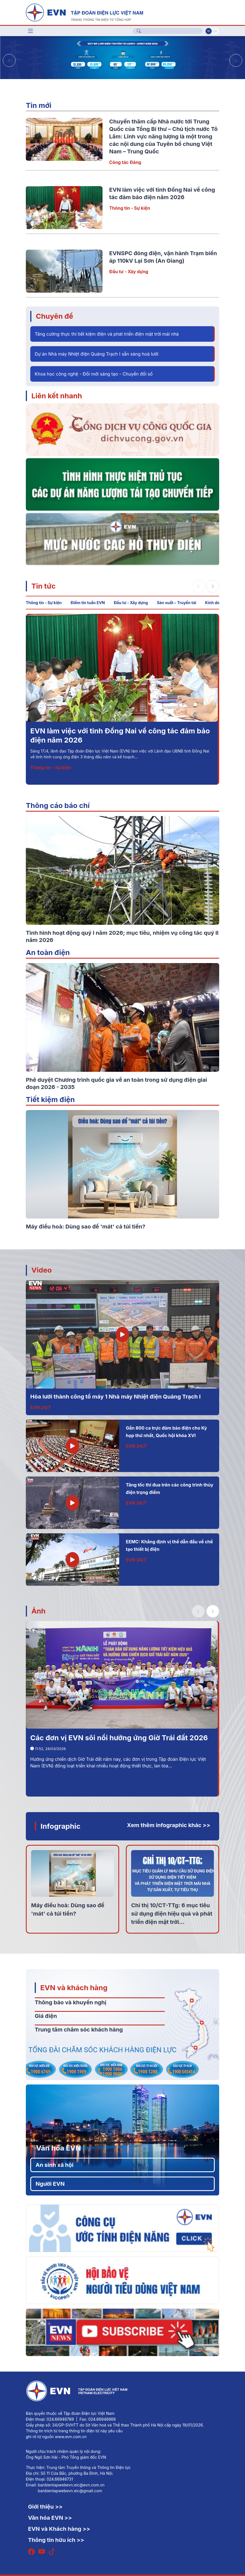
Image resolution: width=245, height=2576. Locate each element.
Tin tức (43, 586)
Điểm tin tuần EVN (88, 602)
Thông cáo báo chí (58, 805)
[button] (235, 60)
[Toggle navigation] (30, 31)
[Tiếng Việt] (84, 12)
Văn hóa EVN (58, 2148)
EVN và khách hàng (74, 1987)
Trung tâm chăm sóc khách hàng (79, 2029)
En (215, 31)
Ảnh (38, 1611)
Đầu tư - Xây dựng (128, 271)
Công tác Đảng (125, 162)
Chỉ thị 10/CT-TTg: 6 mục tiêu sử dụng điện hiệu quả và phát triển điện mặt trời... (171, 1913)
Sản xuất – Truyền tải (176, 602)
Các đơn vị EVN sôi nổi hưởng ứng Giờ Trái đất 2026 (119, 1737)
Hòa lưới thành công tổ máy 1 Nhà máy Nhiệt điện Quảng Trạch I (115, 1396)
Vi (208, 31)
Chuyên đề (54, 316)
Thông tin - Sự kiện (129, 208)
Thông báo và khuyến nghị (70, 2002)
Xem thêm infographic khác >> (168, 1825)
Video (41, 1270)
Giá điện (46, 2016)
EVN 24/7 (40, 1407)
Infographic (61, 1826)
